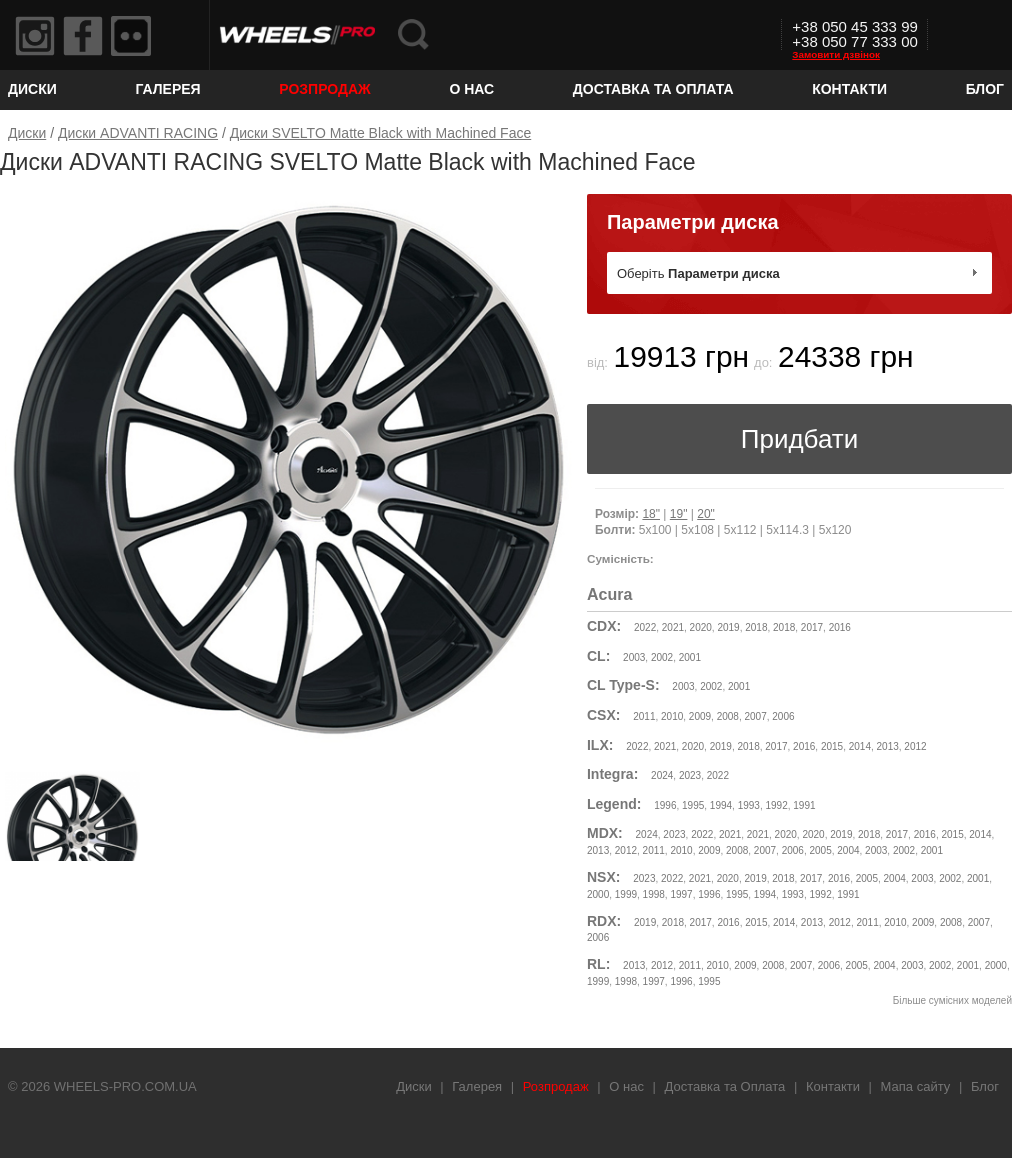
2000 (598, 894)
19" (679, 514)
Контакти (849, 89)
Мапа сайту (916, 1086)
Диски (32, 89)
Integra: (612, 774)
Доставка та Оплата (653, 89)
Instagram (35, 36)
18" (651, 514)
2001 (690, 657)
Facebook (83, 36)
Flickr (131, 36)
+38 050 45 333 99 (855, 26)
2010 (672, 716)
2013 (888, 746)
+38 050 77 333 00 (855, 41)
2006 (783, 716)
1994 (721, 805)
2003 (634, 657)
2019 (728, 627)
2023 (690, 775)
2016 (840, 627)
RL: (598, 964)
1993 (749, 805)
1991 (804, 805)
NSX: (603, 877)
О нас (471, 89)
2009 (700, 716)
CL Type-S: (623, 685)
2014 (860, 746)
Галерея (167, 89)
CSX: (603, 715)
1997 (681, 894)
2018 (756, 627)
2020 (701, 627)
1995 (693, 805)
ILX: (600, 745)
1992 (776, 805)
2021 (673, 627)
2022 (645, 627)
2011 (644, 716)
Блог (985, 89)
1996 (665, 805)
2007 (755, 716)
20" (706, 514)
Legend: (614, 804)
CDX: (604, 626)
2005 (820, 850)
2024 (662, 775)
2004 (848, 850)
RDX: (604, 921)
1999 (626, 894)
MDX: (605, 833)
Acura (609, 594)
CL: (598, 656)
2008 (728, 716)
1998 (654, 894)
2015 (832, 746)
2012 (915, 746)
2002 (662, 657)
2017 (812, 627)
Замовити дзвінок (836, 54)
